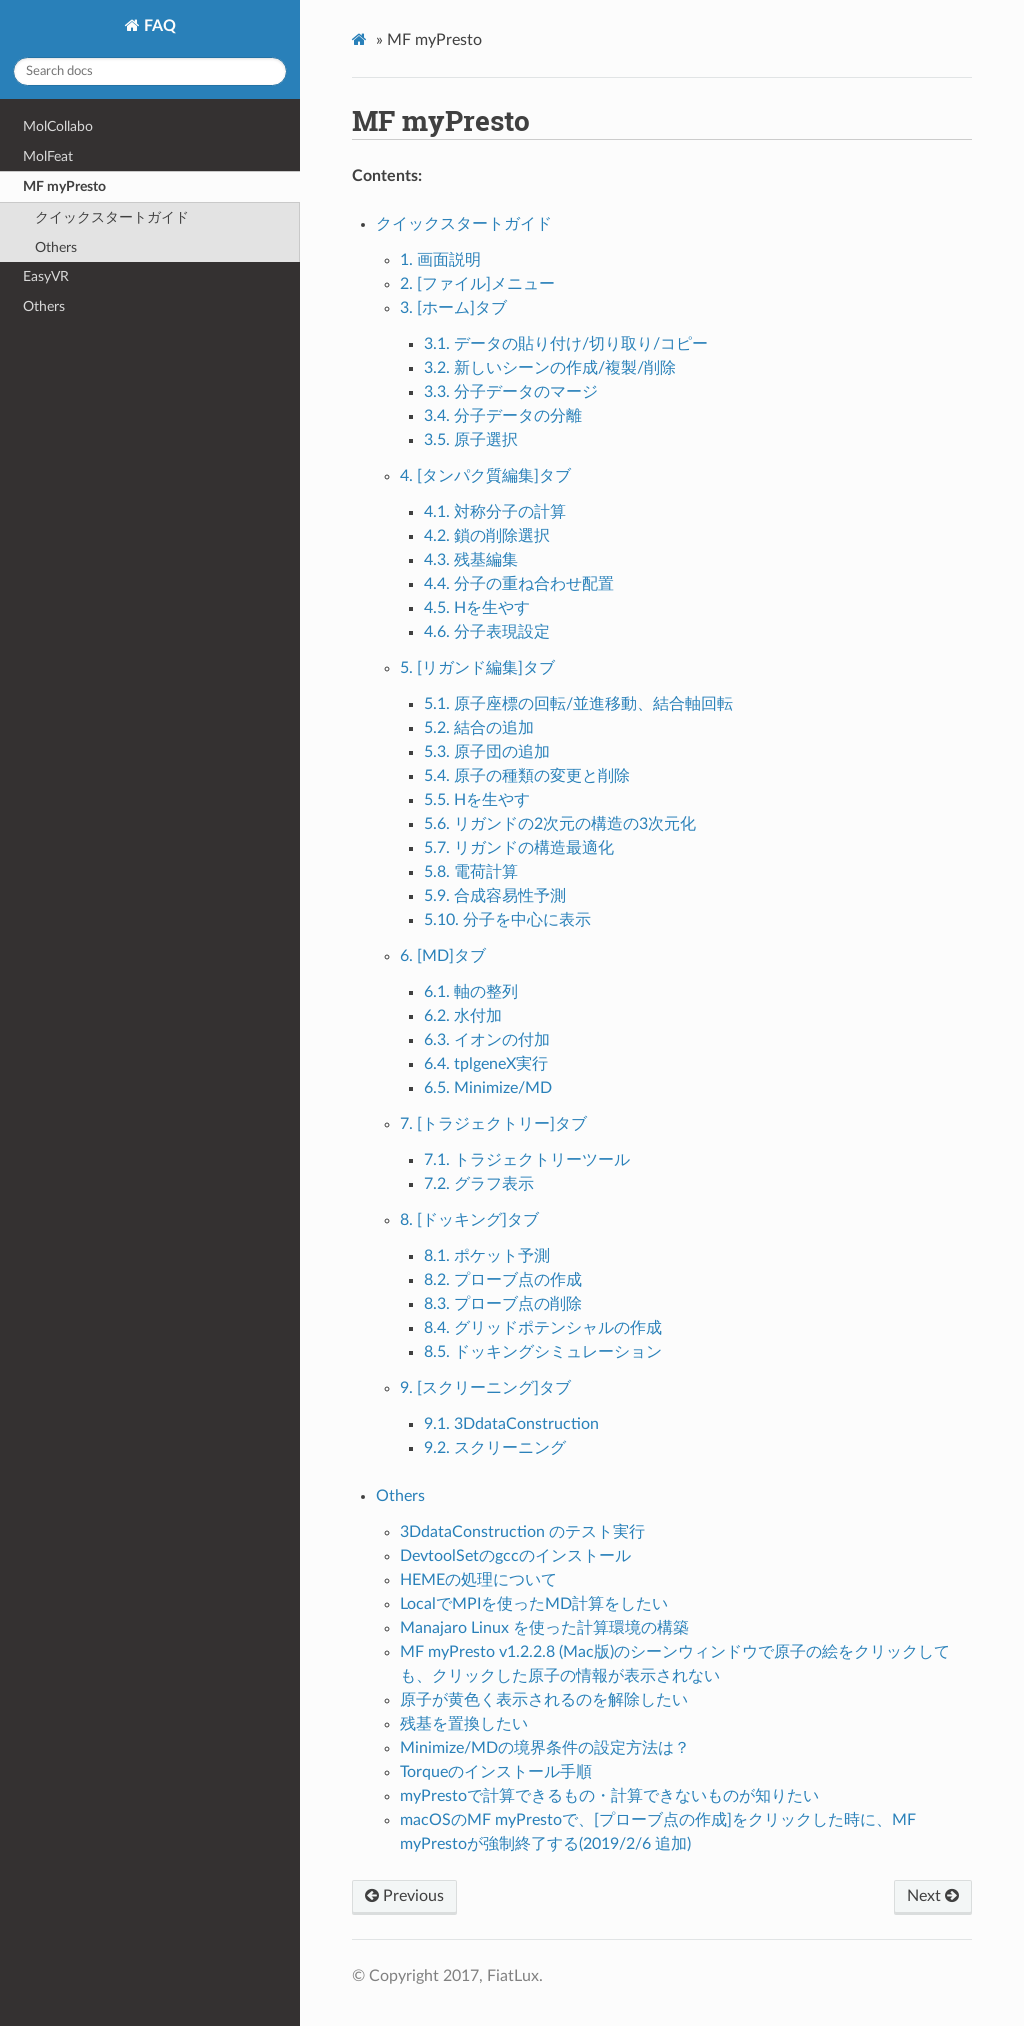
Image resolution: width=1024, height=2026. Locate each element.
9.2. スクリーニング (495, 1448)
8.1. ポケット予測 (487, 1256)
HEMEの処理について (478, 1580)
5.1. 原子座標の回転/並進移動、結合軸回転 (578, 704)
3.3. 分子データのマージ (511, 392)
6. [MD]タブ (443, 956)
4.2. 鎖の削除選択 (487, 536)
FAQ (158, 26)
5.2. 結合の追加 (479, 728)
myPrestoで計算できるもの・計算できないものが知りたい (609, 1796)
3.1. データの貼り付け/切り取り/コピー (566, 344)
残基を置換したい (464, 1724)
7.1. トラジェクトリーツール (527, 1160)
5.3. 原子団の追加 (487, 752)
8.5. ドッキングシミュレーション (543, 1352)
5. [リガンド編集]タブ (477, 668)
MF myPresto (64, 186)
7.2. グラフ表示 (479, 1184)
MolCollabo (58, 126)
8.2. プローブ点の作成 (503, 1280)
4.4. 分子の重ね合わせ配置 (519, 584)
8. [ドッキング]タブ (469, 1220)
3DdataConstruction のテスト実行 (522, 1532)
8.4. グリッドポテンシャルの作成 (543, 1328)
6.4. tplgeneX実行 (486, 1064)
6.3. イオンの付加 (487, 1040)
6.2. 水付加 (463, 1016)
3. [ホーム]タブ (453, 308)
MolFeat (48, 156)
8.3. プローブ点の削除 (503, 1304)
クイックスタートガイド (112, 217)
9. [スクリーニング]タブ (485, 1388)
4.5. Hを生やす (477, 608)
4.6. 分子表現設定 (487, 632)
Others (56, 247)
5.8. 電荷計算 (471, 872)
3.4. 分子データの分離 (503, 416)
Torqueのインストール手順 (496, 1772)
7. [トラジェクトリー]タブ (493, 1124)
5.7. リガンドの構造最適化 (519, 848)
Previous (404, 1896)
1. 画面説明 (440, 260)
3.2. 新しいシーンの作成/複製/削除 (550, 368)
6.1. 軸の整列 (471, 992)
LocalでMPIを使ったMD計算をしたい (534, 1604)
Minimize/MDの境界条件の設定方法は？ (545, 1748)
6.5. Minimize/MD (488, 1088)
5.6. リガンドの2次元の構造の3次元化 (560, 824)
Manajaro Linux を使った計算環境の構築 (544, 1628)
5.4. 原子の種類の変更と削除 (527, 776)
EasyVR (46, 276)
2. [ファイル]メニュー (477, 284)
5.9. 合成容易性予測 (495, 896)
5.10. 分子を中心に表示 (507, 920)
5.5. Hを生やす (477, 800)
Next (933, 1896)
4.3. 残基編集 (471, 560)
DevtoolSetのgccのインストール (515, 1556)
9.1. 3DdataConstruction (511, 1424)
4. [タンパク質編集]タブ (485, 476)
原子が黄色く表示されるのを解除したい (544, 1700)
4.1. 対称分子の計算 (495, 512)
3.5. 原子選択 (471, 440)
